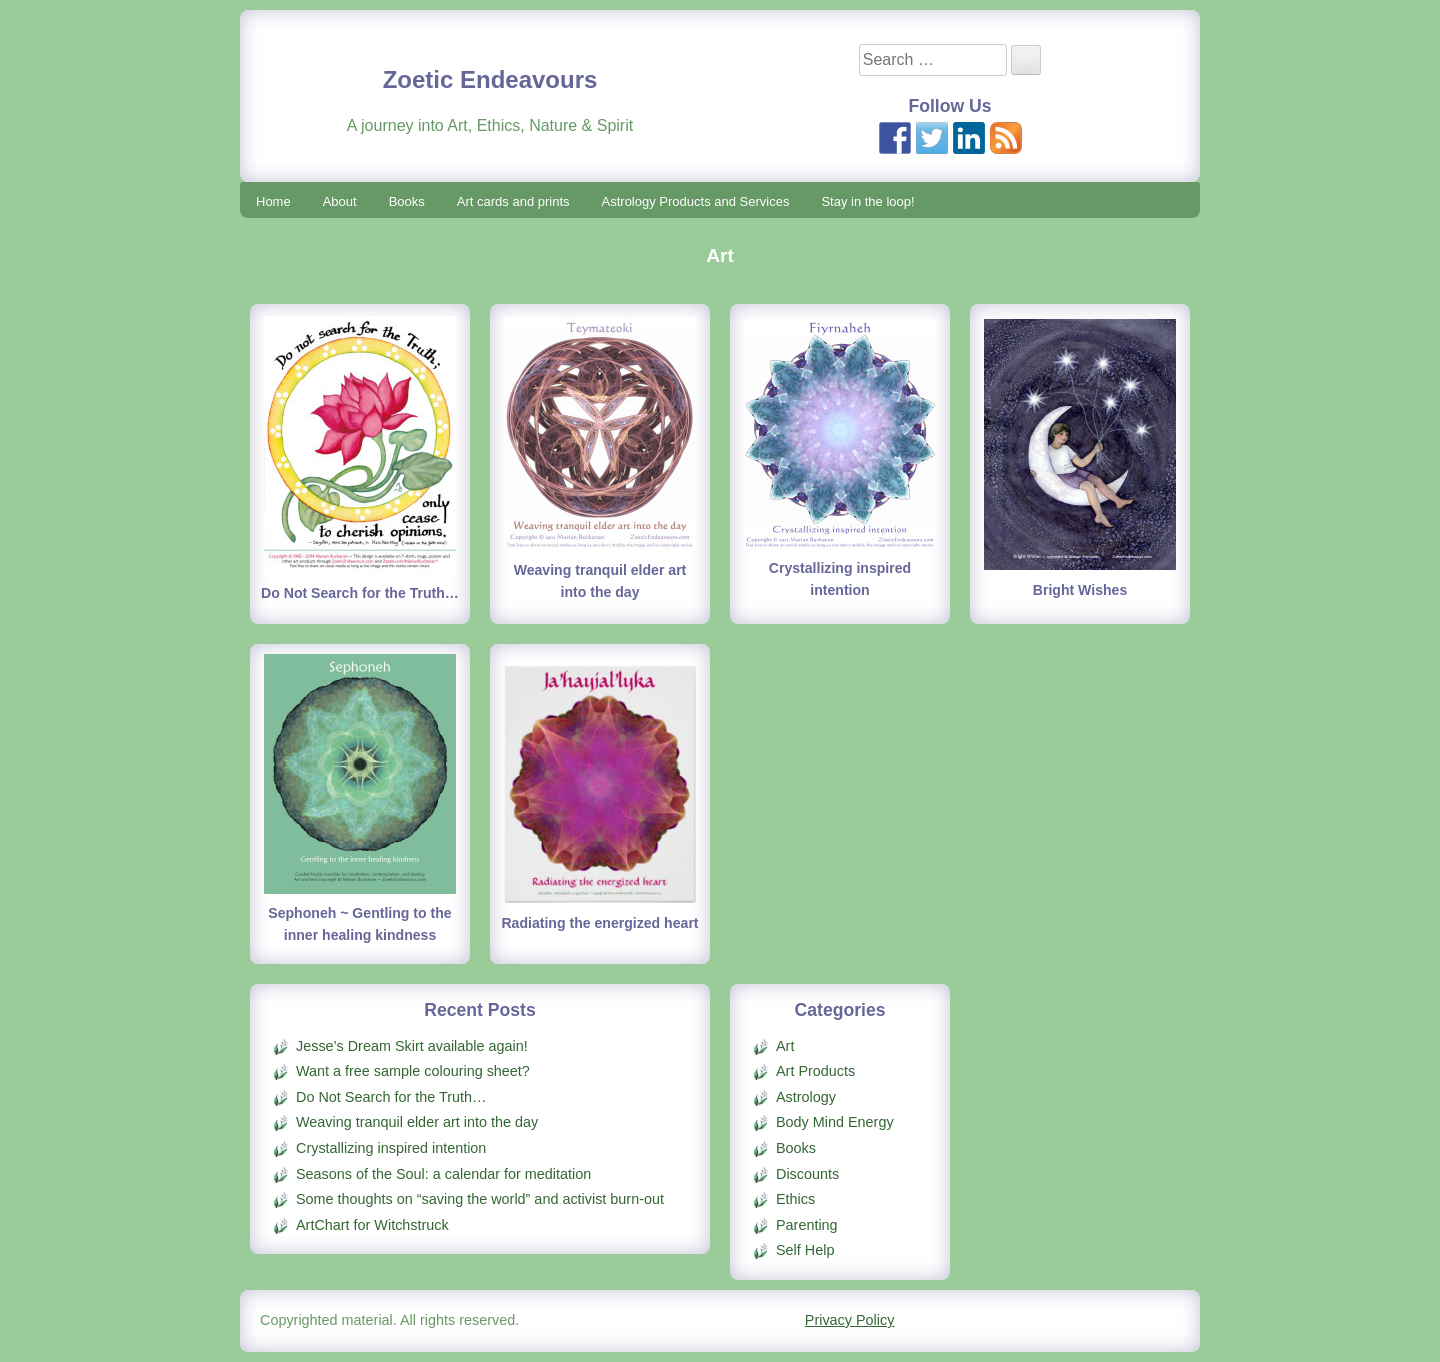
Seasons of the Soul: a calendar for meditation (443, 1174)
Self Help (805, 1250)
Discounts (807, 1174)
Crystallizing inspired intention (391, 1148)
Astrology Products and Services (696, 201)
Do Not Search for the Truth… (360, 593)
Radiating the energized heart (599, 923)
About (340, 201)
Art (785, 1046)
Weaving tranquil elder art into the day (417, 1122)
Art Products (815, 1071)
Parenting (807, 1225)
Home (273, 201)
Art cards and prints (513, 201)
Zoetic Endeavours (490, 79)
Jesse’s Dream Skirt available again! (412, 1046)
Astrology (806, 1097)
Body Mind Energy (835, 1122)
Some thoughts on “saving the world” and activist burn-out (480, 1199)
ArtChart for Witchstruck (372, 1225)
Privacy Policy (850, 1320)
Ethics (795, 1199)
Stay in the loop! (867, 201)
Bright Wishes (1080, 590)
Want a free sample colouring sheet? (413, 1071)
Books (407, 201)
